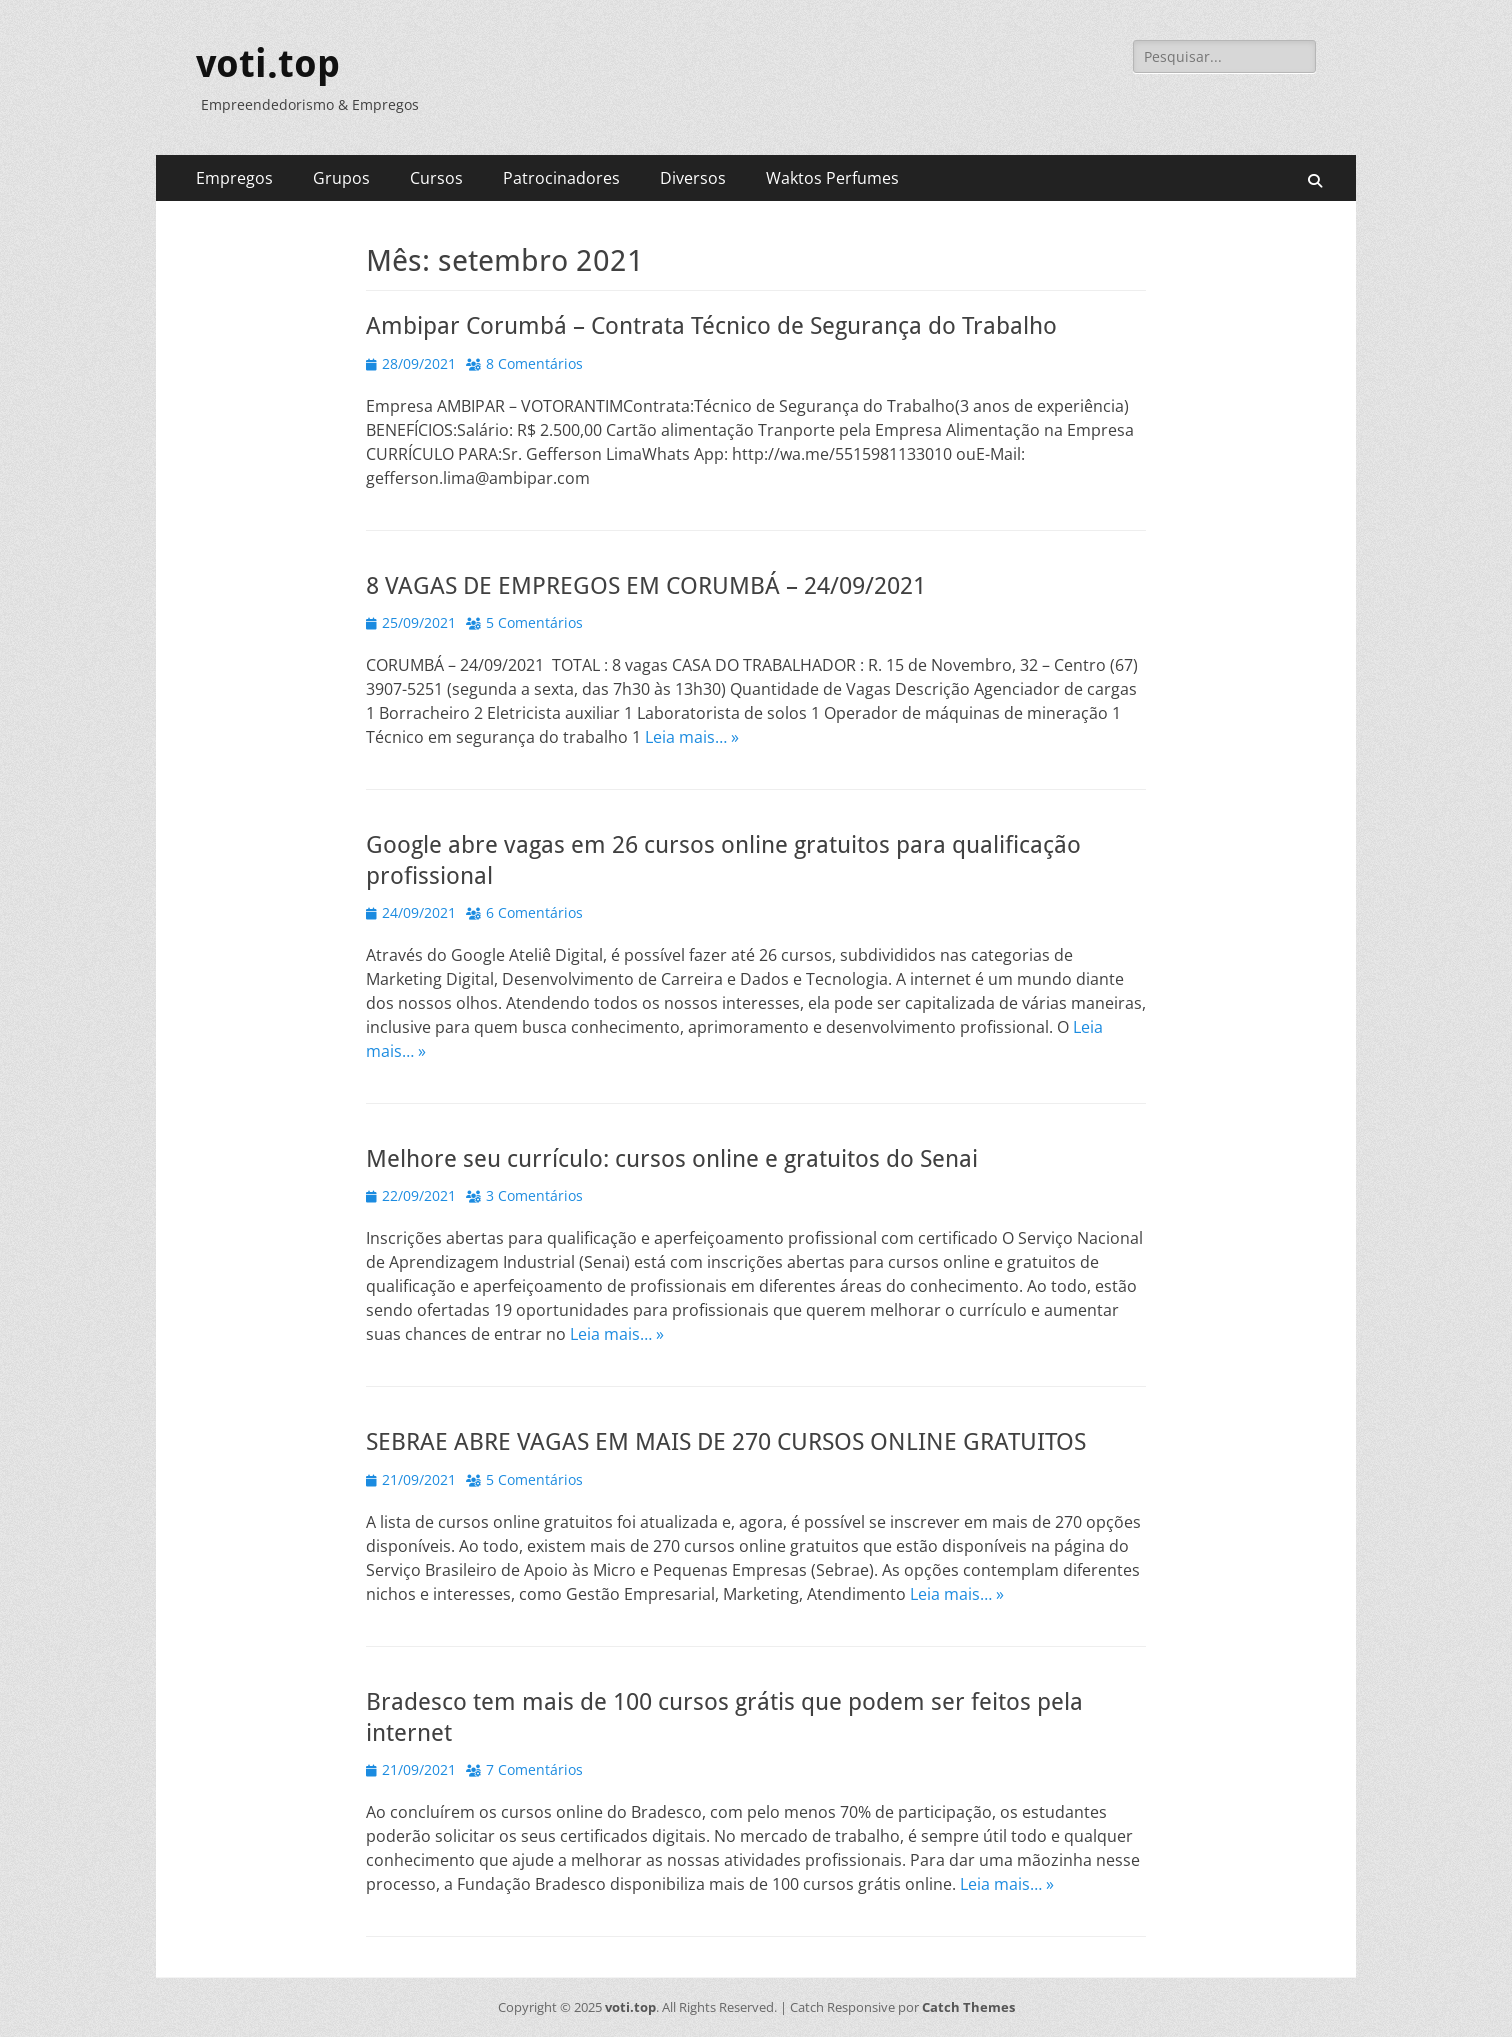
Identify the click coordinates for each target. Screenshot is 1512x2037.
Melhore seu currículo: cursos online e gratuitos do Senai (672, 1159)
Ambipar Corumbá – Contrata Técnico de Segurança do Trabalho (711, 326)
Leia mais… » (692, 737)
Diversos (693, 178)
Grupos (341, 178)
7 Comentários (534, 1769)
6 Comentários (534, 912)
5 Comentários (534, 622)
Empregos (234, 178)
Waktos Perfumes (832, 178)
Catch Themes (968, 2007)
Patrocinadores (561, 178)
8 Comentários (534, 363)
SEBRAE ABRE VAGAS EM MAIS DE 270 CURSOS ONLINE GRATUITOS (726, 1442)
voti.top (268, 64)
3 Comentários (534, 1195)
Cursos (436, 178)
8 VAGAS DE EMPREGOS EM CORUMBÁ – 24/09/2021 (646, 586)
